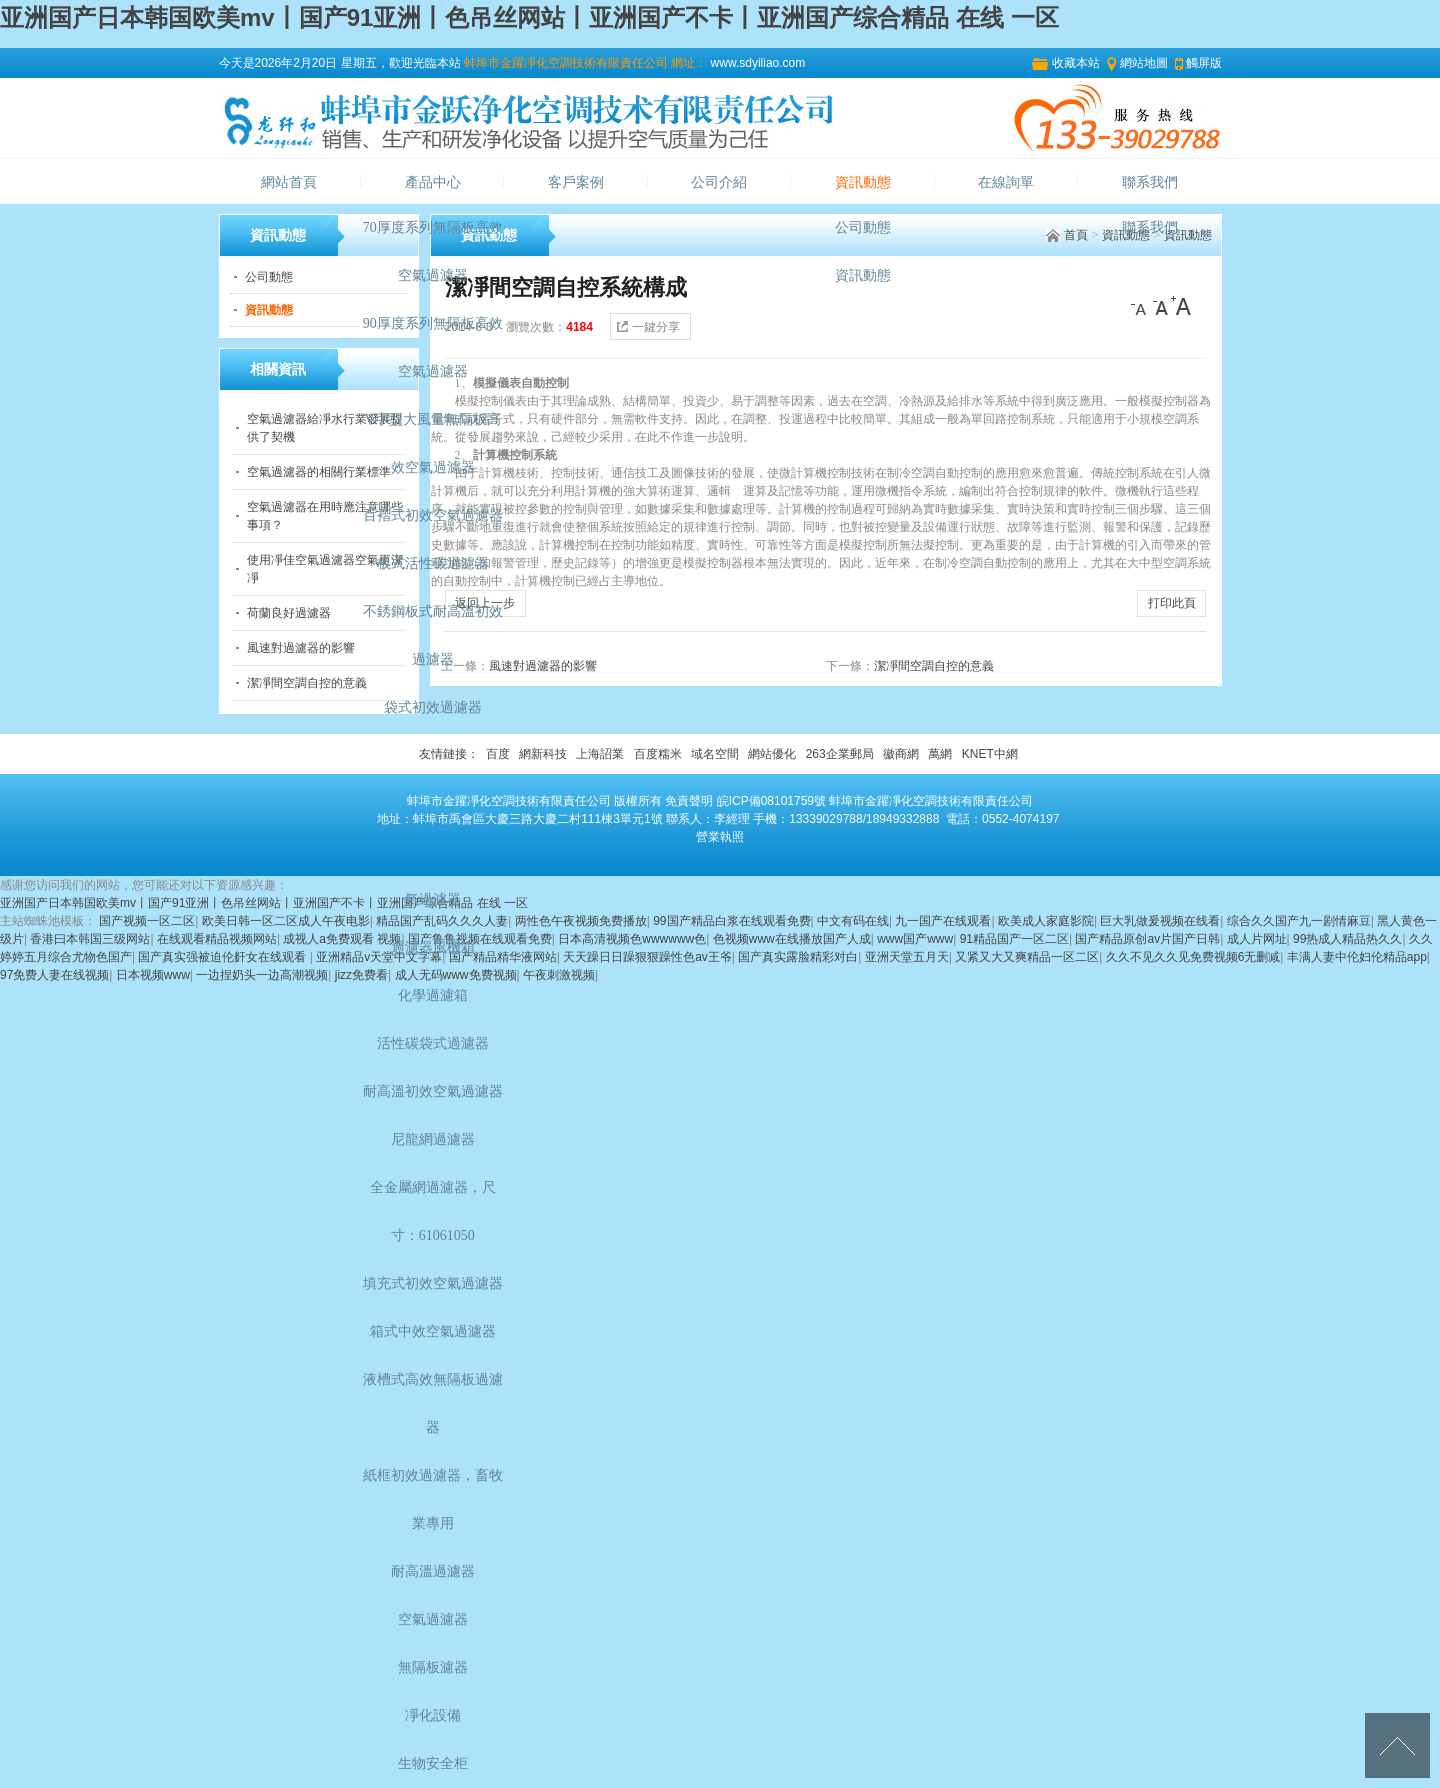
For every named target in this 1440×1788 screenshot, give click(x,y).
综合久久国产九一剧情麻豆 (1299, 921)
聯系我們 (1150, 182)
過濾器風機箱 (433, 947)
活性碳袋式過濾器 (433, 1043)
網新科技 (543, 754)
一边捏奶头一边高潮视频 (262, 975)
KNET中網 (990, 754)
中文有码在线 (853, 921)
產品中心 (433, 182)
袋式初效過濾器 (433, 707)
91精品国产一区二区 (1014, 939)
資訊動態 (863, 182)
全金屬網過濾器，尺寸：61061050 (433, 1211)
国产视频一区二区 (147, 921)
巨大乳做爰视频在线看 (1160, 921)
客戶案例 (576, 182)
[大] (1181, 306)
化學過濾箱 (433, 995)
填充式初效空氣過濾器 (433, 1283)
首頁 (1076, 235)
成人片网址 (1257, 939)
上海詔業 (600, 754)
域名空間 (715, 754)
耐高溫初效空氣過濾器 (433, 1091)
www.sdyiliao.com (756, 63)
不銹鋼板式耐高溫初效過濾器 (433, 635)
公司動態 (863, 227)
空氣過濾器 (433, 1619)
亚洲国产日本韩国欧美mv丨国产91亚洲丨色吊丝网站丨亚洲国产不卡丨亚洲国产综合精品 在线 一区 (529, 17)
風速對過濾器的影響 (301, 648)
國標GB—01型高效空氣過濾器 (432, 875)
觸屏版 (1204, 63)
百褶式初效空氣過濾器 (433, 515)
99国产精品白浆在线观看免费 (731, 921)
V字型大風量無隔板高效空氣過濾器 (433, 443)
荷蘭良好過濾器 (289, 613)
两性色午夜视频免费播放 (581, 921)
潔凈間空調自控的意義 (307, 683)
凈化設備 (433, 1715)
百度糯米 (658, 754)
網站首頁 (289, 182)
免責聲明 (689, 801)
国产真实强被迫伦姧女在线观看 (223, 957)
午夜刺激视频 (559, 975)
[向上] (1397, 1745)
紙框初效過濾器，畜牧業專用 (433, 1499)
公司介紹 (719, 182)
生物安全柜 (433, 1763)
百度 (498, 754)
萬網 (940, 754)
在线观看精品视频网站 (217, 939)
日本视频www (153, 975)
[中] (1161, 306)
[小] (1141, 306)
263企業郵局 (840, 754)
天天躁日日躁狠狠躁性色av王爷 (647, 957)
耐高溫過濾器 (433, 1571)
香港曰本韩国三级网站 (90, 939)
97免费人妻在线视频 (54, 975)
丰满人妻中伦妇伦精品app (1357, 957)
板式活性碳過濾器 (433, 563)
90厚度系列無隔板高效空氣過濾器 (433, 347)
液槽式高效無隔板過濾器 (433, 1403)
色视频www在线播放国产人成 (792, 939)
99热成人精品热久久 (1347, 939)
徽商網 (901, 754)
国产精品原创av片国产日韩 (1147, 939)
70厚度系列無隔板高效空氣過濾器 (433, 251)
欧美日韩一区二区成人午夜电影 (286, 921)
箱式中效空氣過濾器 (433, 1331)
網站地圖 (1144, 63)
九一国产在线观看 (943, 921)
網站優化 (772, 754)
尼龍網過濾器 (433, 1139)
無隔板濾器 (433, 1667)
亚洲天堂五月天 (907, 957)
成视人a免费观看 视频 (342, 939)
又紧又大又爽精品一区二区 (1027, 957)
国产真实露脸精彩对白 (798, 957)
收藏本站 (1076, 63)
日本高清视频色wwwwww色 (632, 939)
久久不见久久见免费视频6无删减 (1193, 957)
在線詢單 (1006, 182)
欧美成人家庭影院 (1046, 921)
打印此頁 (1172, 603)
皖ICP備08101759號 (771, 801)
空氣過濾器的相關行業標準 (319, 472)
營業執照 (720, 837)
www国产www (915, 939)
